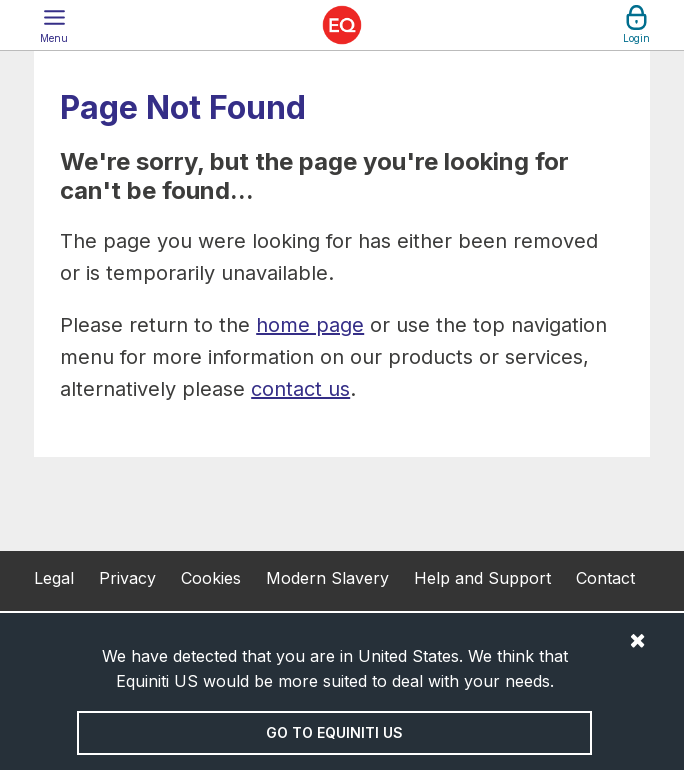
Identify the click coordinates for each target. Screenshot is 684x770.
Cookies (211, 578)
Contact (605, 578)
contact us (300, 389)
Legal (54, 578)
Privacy (127, 578)
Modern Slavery (327, 578)
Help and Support (482, 578)
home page (310, 325)
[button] (54, 25)
